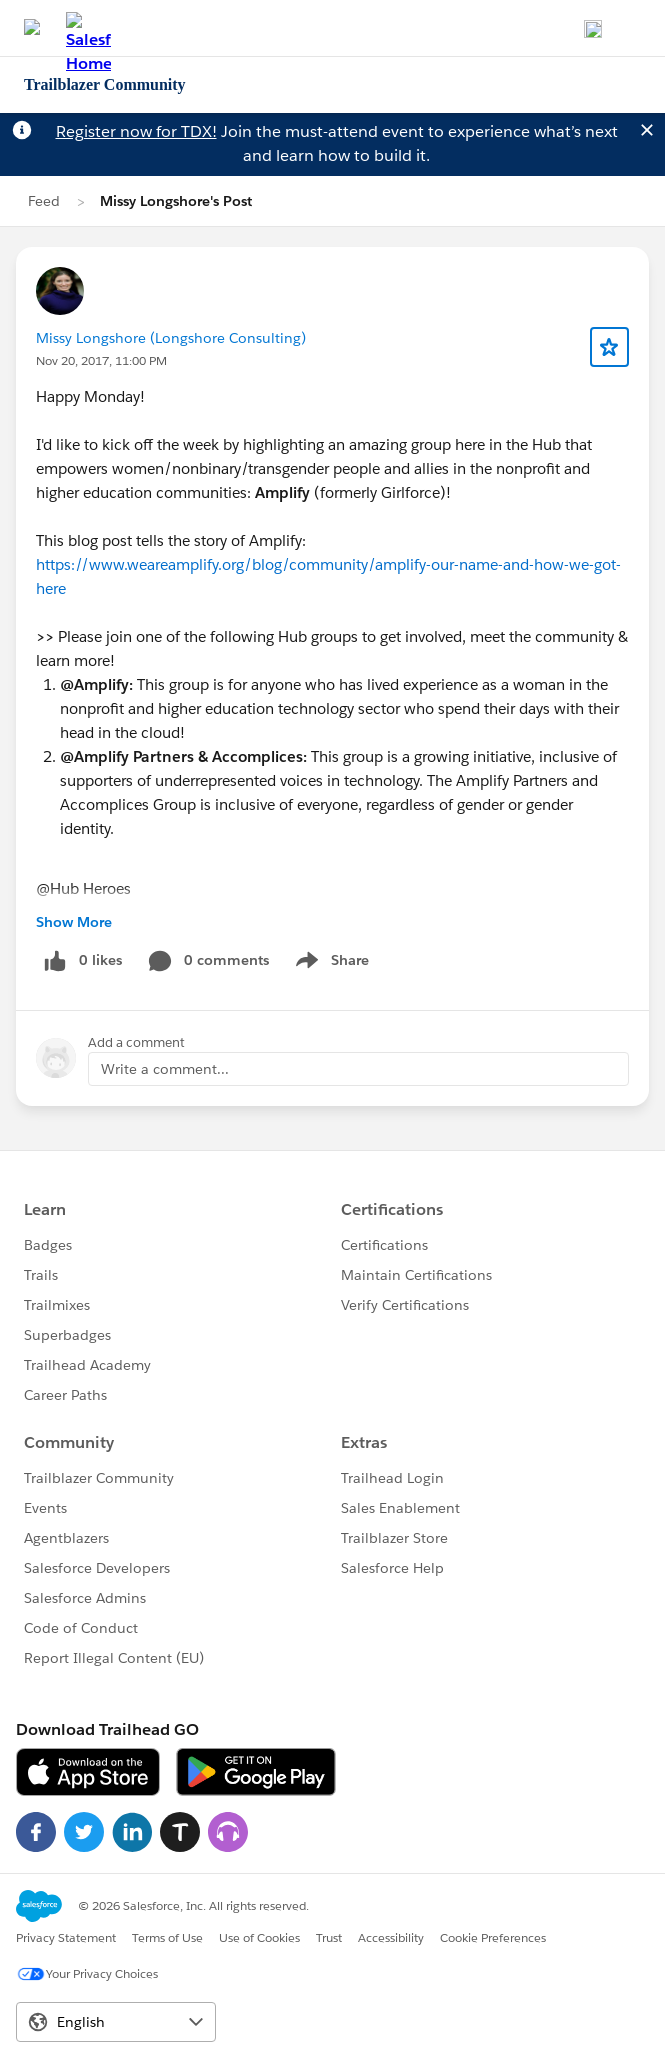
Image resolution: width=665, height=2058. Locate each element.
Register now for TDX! (136, 131)
